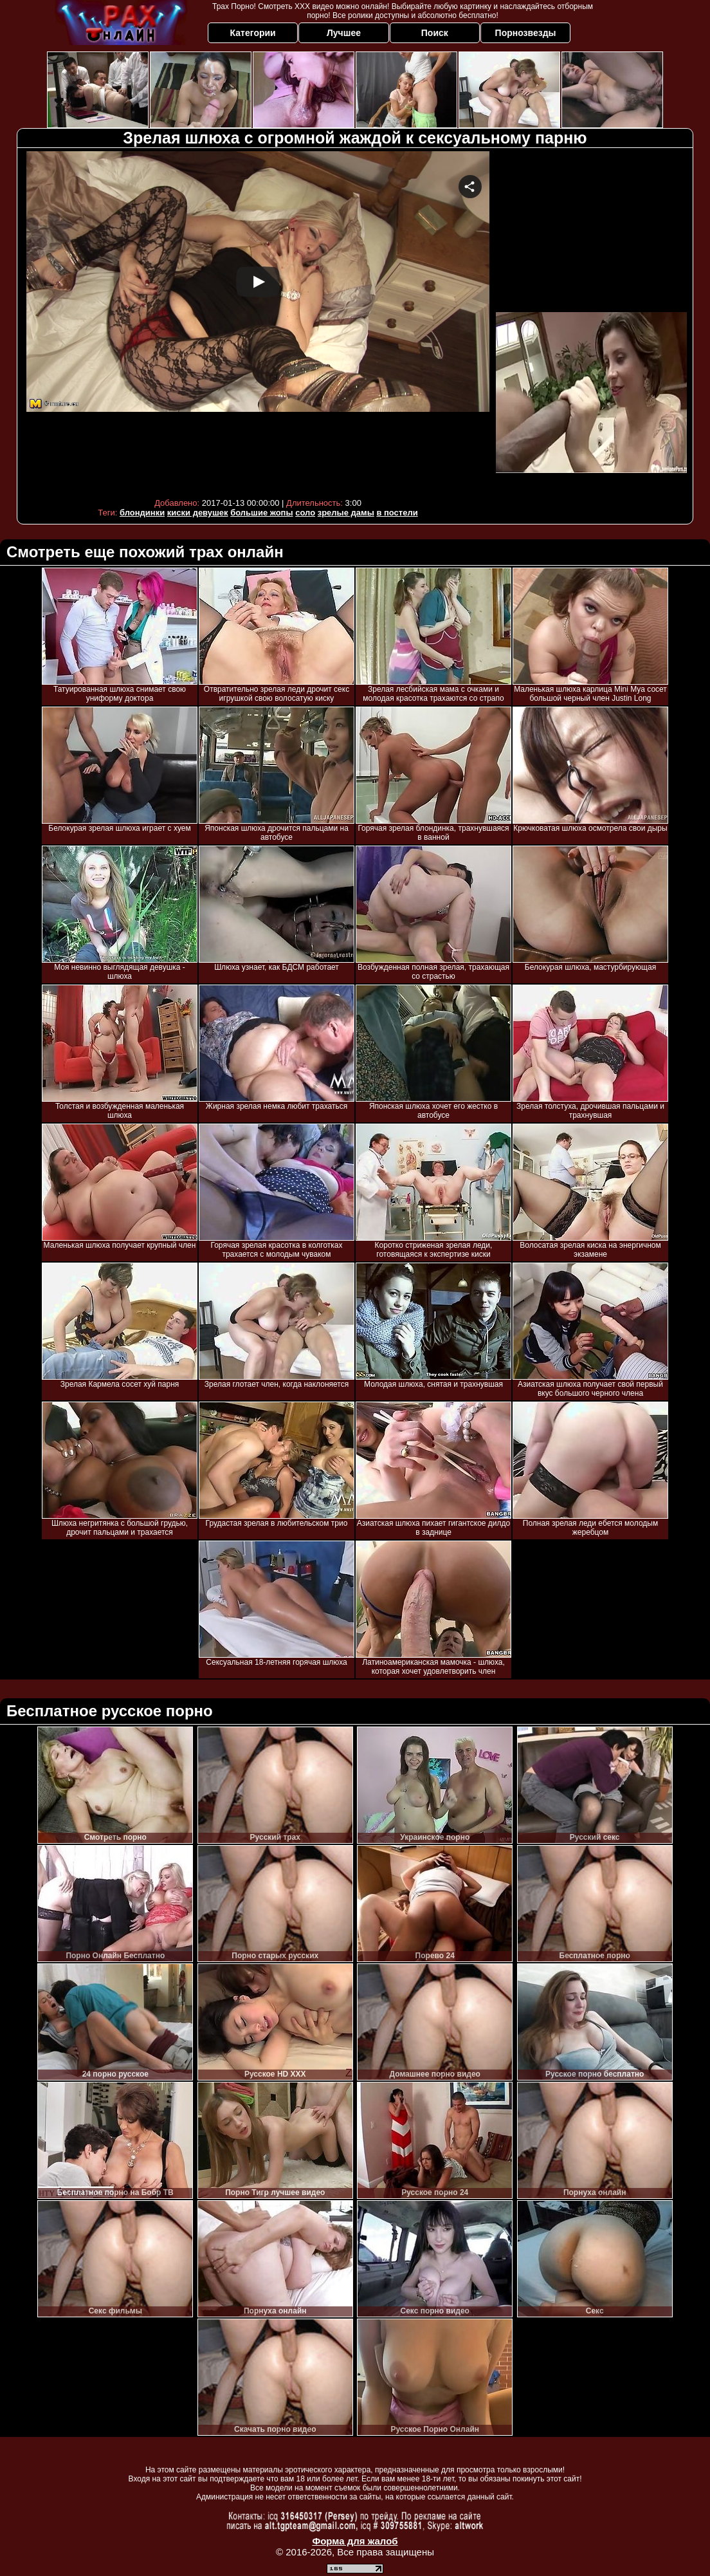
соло (305, 512)
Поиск (434, 33)
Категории (253, 33)
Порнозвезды (525, 33)
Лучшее (344, 33)
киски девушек (197, 512)
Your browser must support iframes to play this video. (257, 321)
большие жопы (261, 512)
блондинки (142, 512)
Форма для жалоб (354, 2540)
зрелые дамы (346, 512)
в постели (396, 512)
